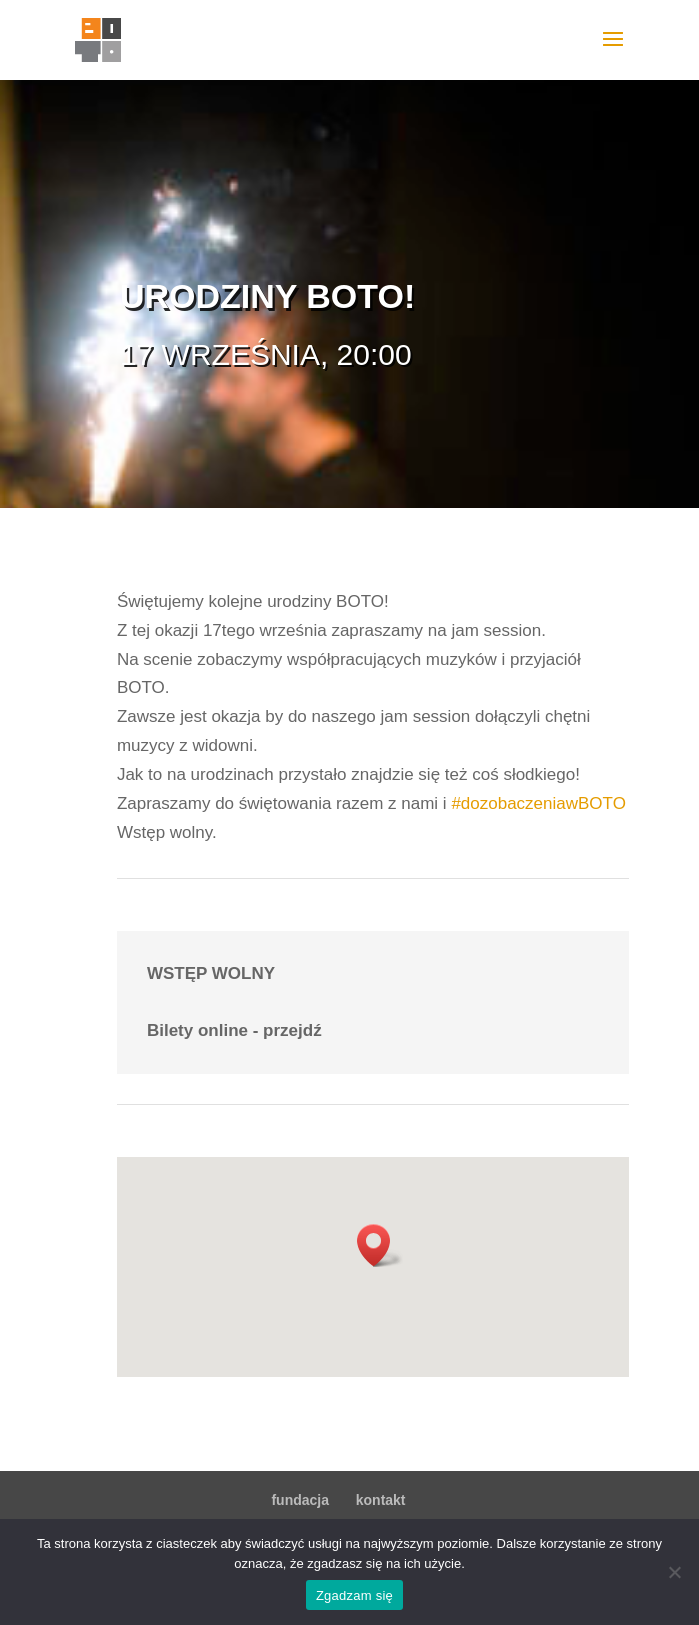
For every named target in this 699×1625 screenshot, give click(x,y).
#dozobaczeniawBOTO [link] (538, 803)
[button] (380, 1245)
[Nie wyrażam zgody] (674, 1572)
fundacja (300, 1500)
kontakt (381, 1500)
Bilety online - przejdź (234, 1030)
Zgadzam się (354, 1595)
